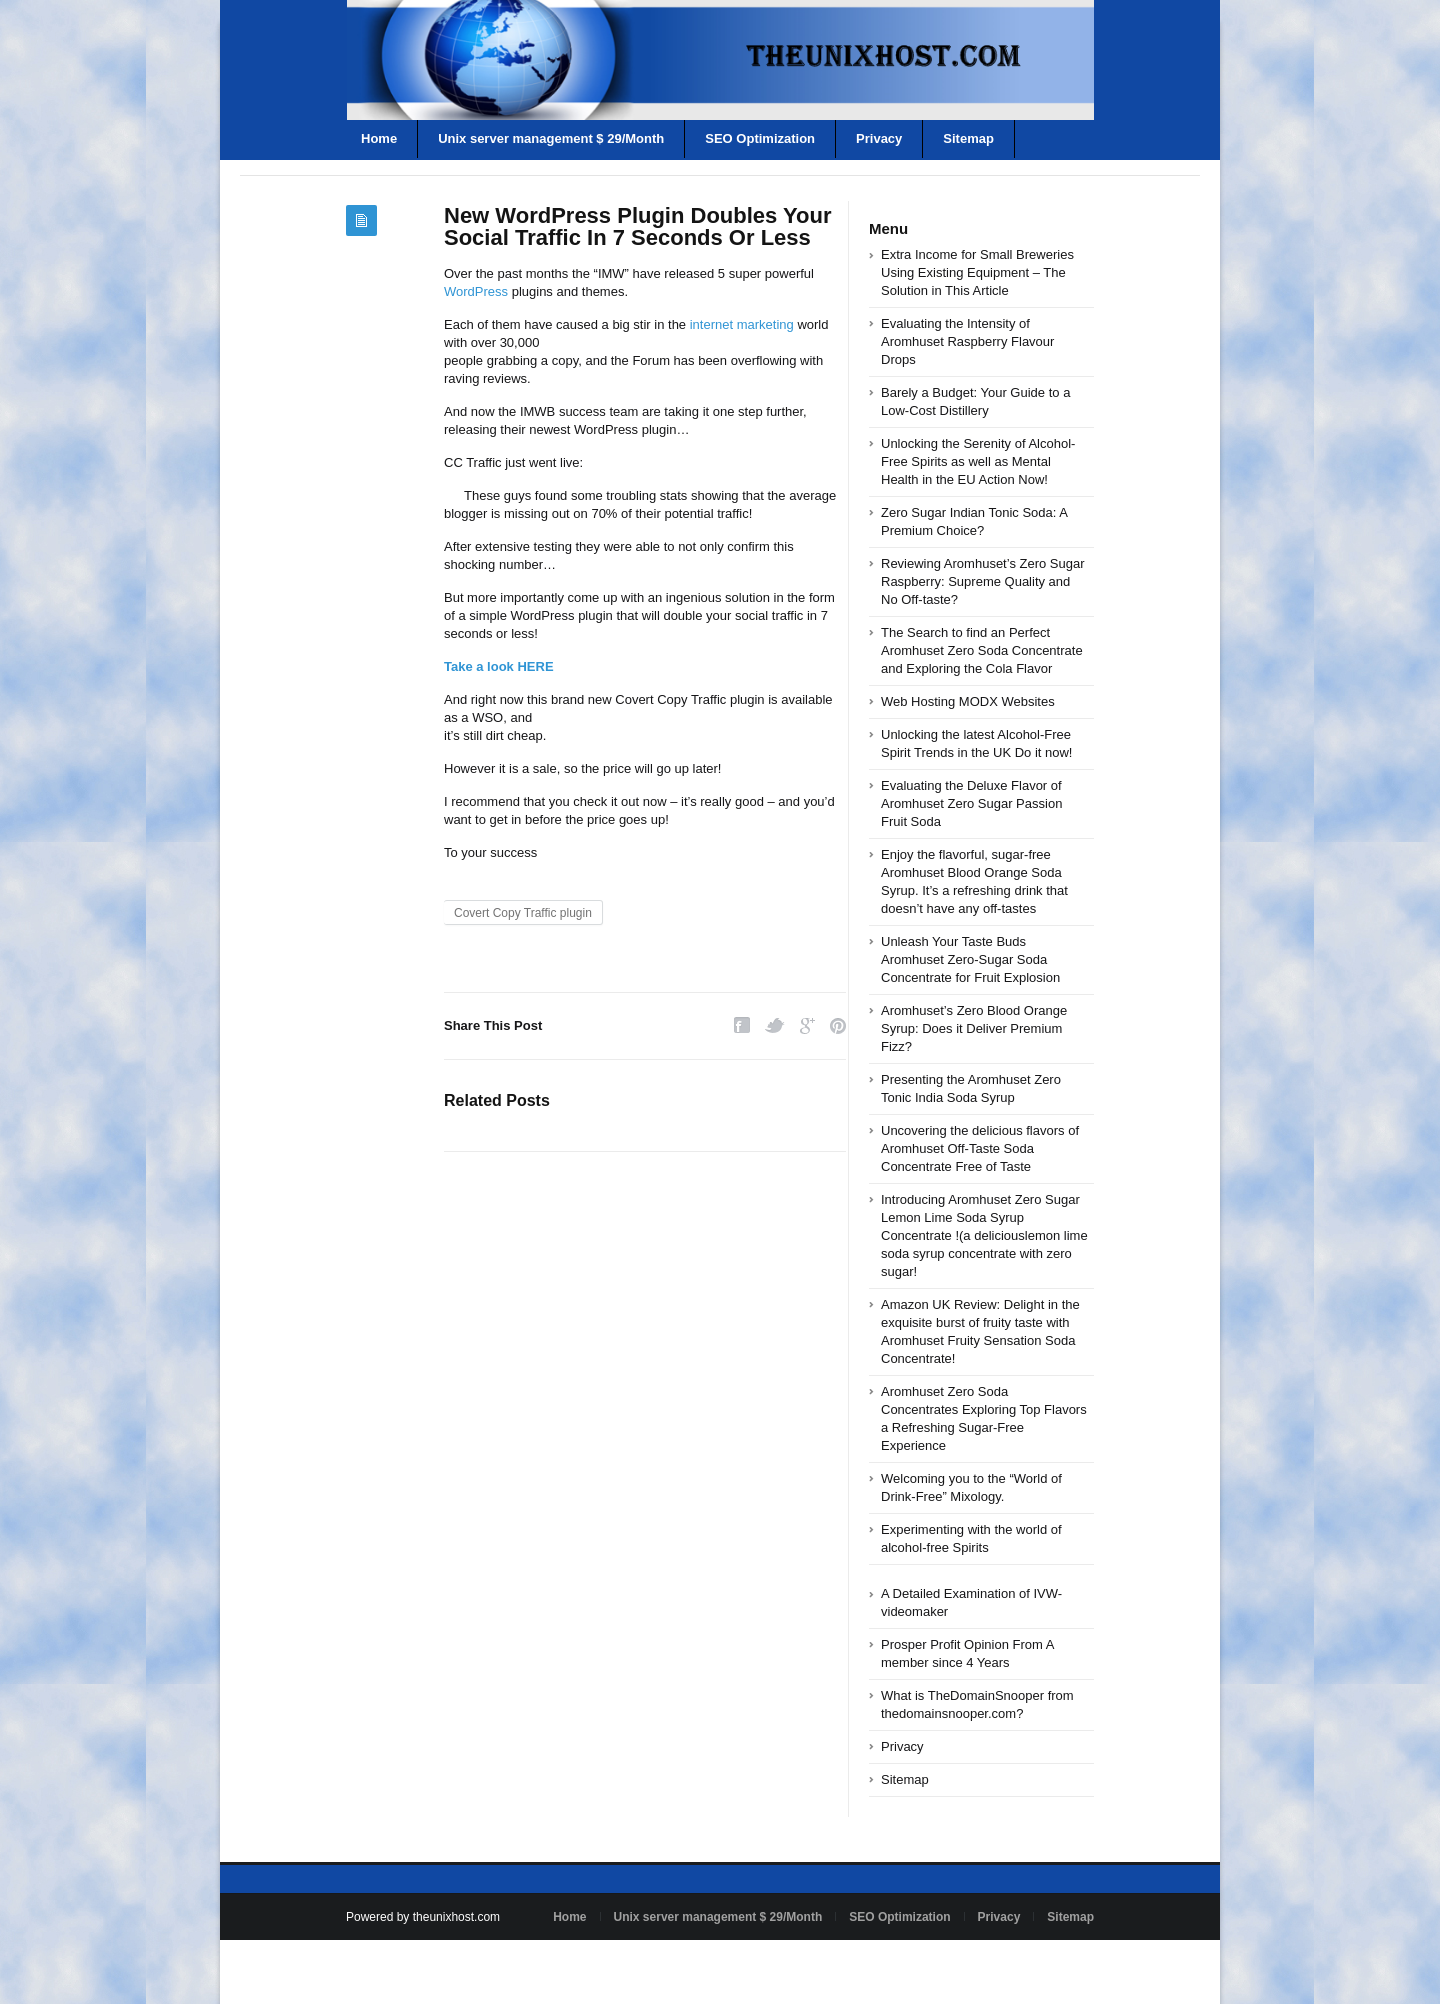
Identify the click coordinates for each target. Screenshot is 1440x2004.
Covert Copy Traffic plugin (523, 913)
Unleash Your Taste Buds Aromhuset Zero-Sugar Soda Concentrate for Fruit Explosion (970, 959)
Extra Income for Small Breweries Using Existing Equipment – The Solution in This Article (977, 272)
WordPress (476, 291)
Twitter (775, 1025)
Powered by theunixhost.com (423, 1917)
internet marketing (742, 324)
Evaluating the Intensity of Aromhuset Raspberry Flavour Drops (967, 341)
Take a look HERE (499, 666)
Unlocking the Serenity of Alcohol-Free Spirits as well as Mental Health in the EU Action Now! (978, 461)
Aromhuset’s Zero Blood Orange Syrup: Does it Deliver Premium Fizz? (974, 1028)
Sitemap (968, 138)
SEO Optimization (760, 138)
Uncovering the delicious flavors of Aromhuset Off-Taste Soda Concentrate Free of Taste (980, 1148)
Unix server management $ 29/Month (551, 138)
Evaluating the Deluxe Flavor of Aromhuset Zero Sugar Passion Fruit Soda (971, 803)
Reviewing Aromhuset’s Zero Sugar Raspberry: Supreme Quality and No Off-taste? (983, 581)
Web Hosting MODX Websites (968, 701)
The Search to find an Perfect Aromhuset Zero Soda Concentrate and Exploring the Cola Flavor (982, 650)
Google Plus (807, 1025)
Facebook (742, 1025)
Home (379, 138)
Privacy (879, 138)
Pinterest (838, 1025)
